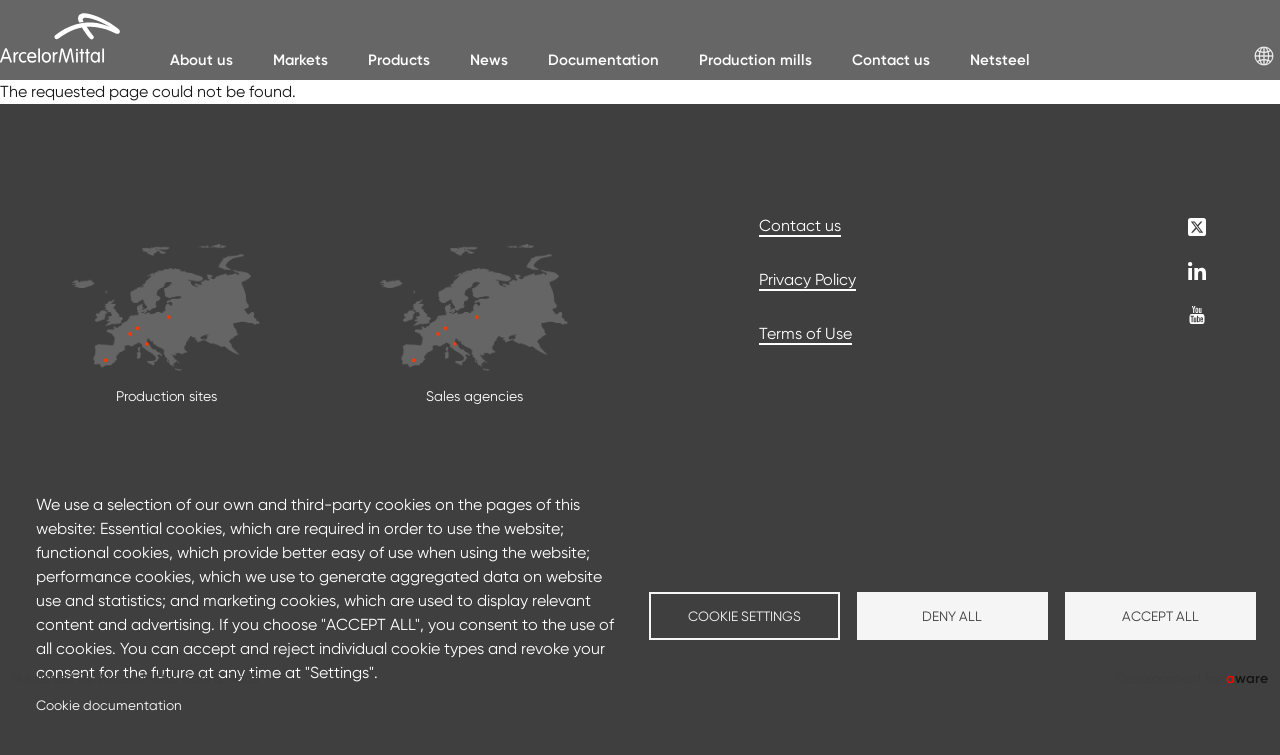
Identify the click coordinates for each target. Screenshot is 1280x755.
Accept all (1160, 616)
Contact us (891, 59)
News (489, 59)
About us (201, 59)
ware (1247, 678)
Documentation (603, 59)
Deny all (952, 616)
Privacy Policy (807, 279)
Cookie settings (744, 616)
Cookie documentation (109, 705)
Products (399, 59)
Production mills (755, 59)
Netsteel (1000, 59)
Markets (300, 59)
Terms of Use (805, 333)
